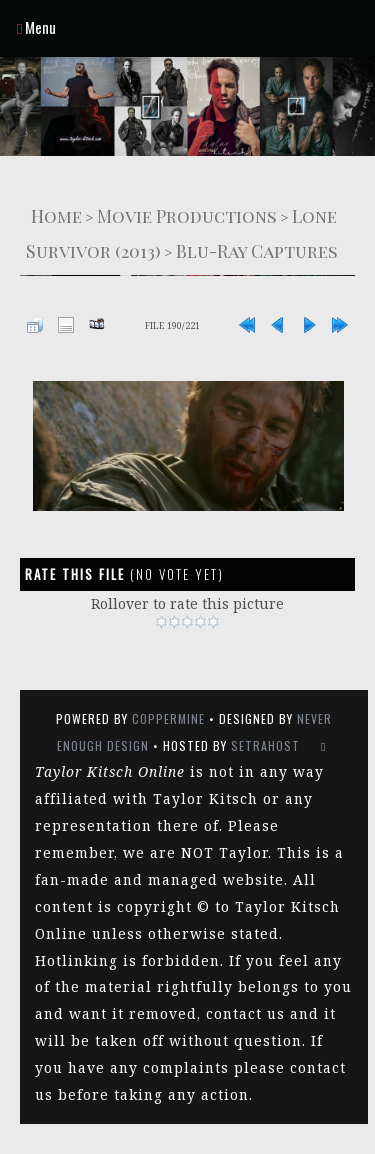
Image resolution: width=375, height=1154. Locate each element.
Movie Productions (187, 215)
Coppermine (168, 718)
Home (56, 215)
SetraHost (265, 745)
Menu (36, 27)
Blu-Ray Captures (257, 250)
